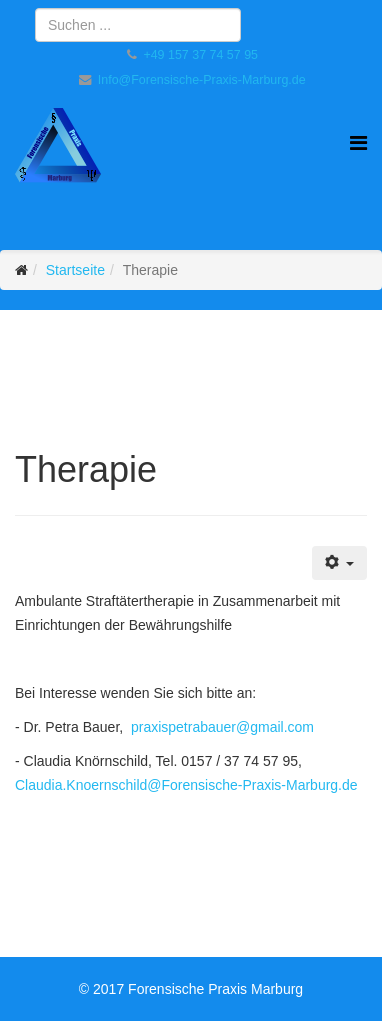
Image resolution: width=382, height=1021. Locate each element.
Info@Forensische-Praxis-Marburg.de (202, 80)
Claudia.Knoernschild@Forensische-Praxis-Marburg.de (186, 785)
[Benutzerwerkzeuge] (339, 563)
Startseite (75, 270)
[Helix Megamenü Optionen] (358, 143)
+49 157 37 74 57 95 (200, 55)
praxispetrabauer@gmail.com (222, 727)
